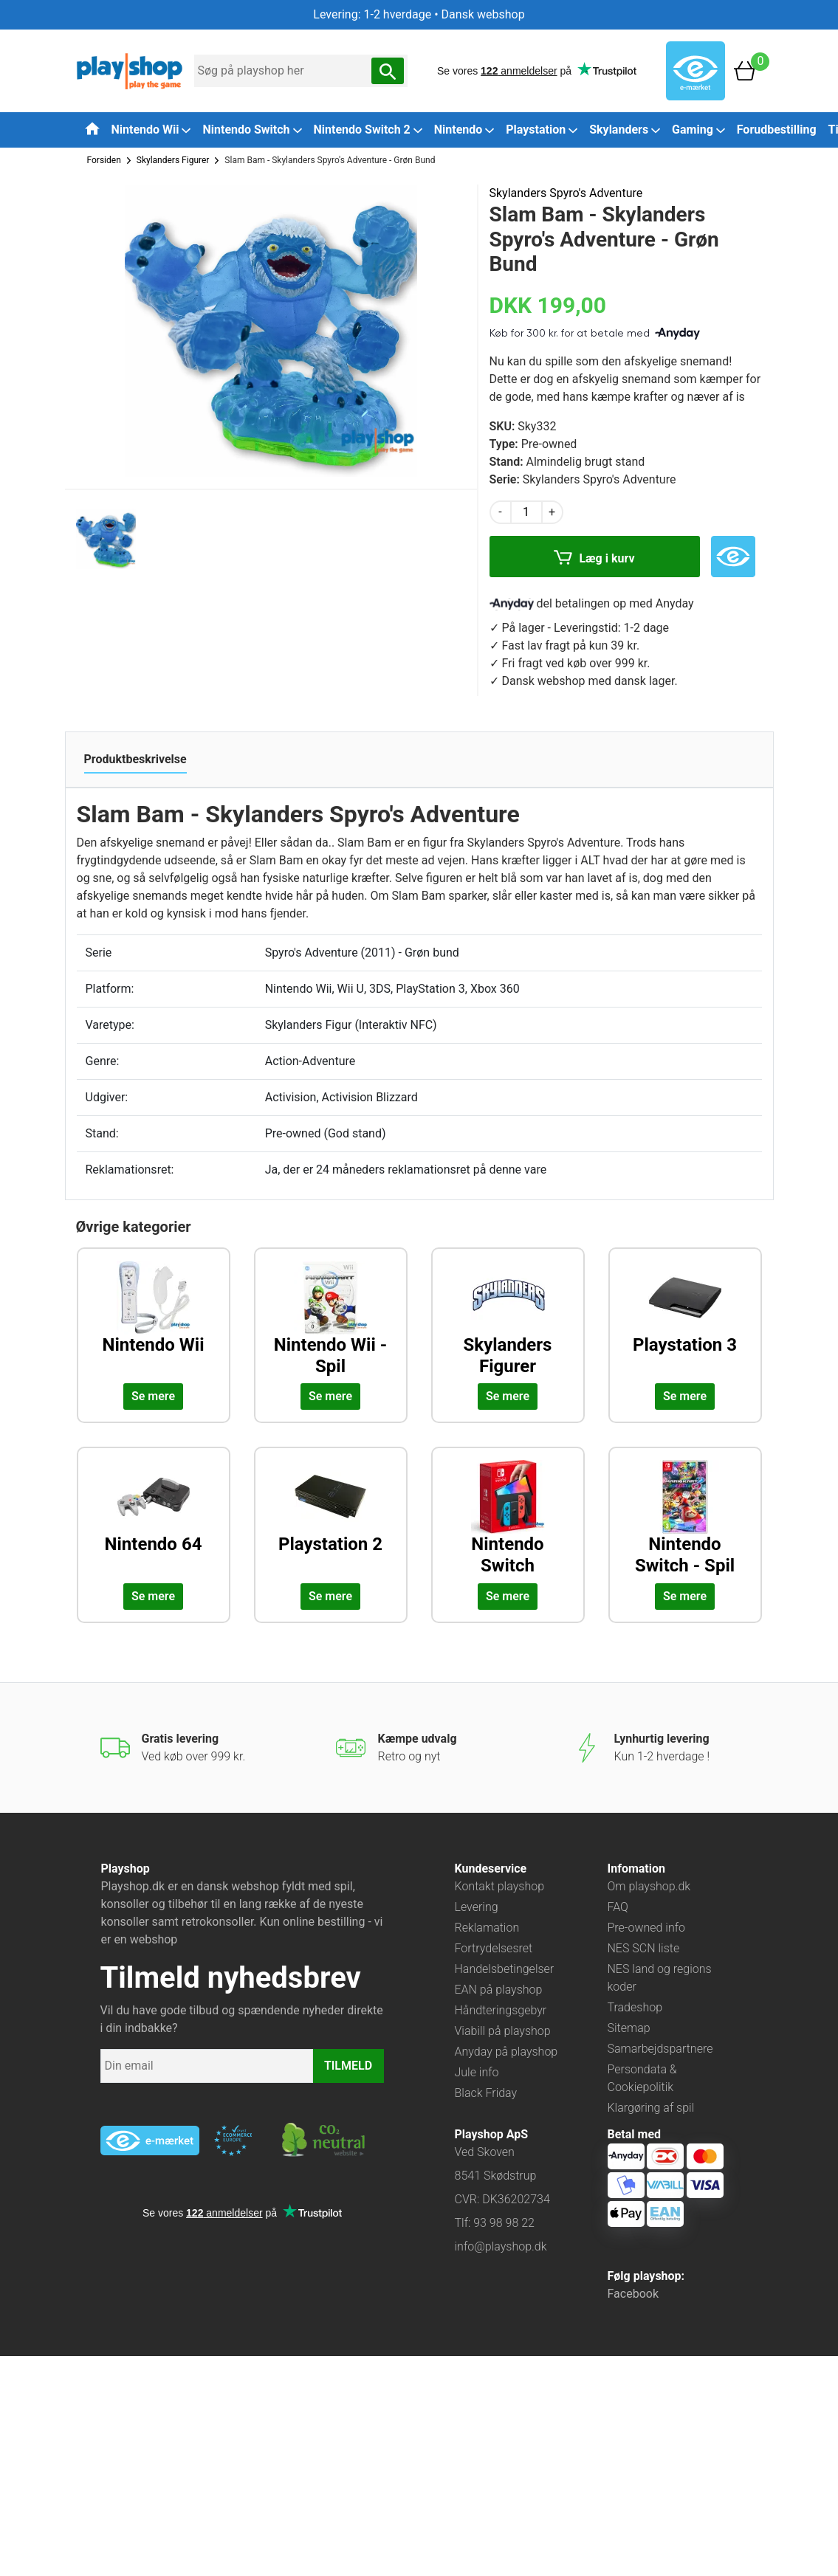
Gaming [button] (698, 130)
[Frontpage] (129, 70)
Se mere (153, 1396)
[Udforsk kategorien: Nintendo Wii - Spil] (330, 1319)
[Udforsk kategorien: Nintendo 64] (153, 1518)
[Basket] (745, 70)
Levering (476, 1907)
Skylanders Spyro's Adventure (566, 193)
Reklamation (487, 1928)
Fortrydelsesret (494, 1948)
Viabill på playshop (503, 2031)
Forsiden (104, 160)
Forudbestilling (777, 130)
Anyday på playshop (506, 2052)
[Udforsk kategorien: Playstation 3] (685, 1319)
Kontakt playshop (500, 1886)
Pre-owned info (646, 1928)
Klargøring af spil (651, 2108)
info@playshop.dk (501, 2246)
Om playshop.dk (649, 1886)
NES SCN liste (644, 1948)
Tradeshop (635, 2007)
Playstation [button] (541, 130)
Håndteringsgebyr (501, 2010)
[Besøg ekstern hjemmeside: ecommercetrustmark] (233, 2140)
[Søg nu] (387, 71)
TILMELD (348, 2066)
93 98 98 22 (504, 2223)
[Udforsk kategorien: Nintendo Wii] (153, 1319)
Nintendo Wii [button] (151, 130)
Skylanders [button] (624, 130)
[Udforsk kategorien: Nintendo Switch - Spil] (685, 1518)
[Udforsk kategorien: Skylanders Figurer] (507, 1319)
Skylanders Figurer (173, 160)
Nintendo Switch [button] (251, 130)
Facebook (633, 2294)
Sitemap (629, 2028)
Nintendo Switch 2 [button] (368, 130)
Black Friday (486, 2093)
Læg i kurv (594, 559)
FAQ (618, 1907)
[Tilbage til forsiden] (92, 128)
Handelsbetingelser (504, 1969)
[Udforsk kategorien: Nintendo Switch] (507, 1518)
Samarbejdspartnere (660, 2049)
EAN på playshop (499, 1990)
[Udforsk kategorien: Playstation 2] (330, 1518)
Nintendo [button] (464, 130)
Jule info (477, 2072)
